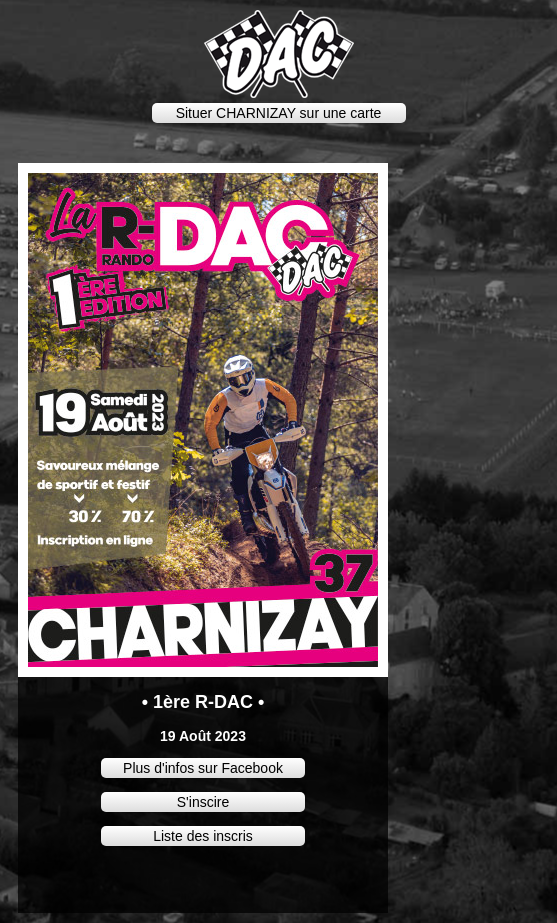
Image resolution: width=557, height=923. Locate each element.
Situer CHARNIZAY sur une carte (279, 113)
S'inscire (203, 802)
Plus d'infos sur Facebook (203, 768)
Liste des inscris (203, 836)
